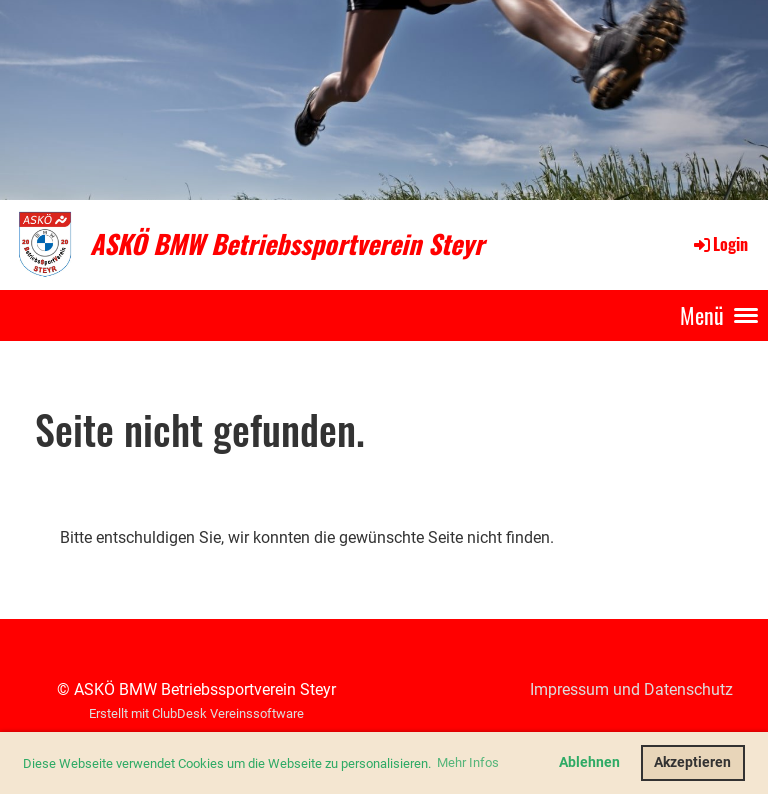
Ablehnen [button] (589, 762)
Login (719, 244)
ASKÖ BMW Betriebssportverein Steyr (287, 244)
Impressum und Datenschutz (631, 689)
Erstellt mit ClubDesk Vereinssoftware (196, 713)
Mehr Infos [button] (468, 762)
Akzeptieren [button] (692, 762)
